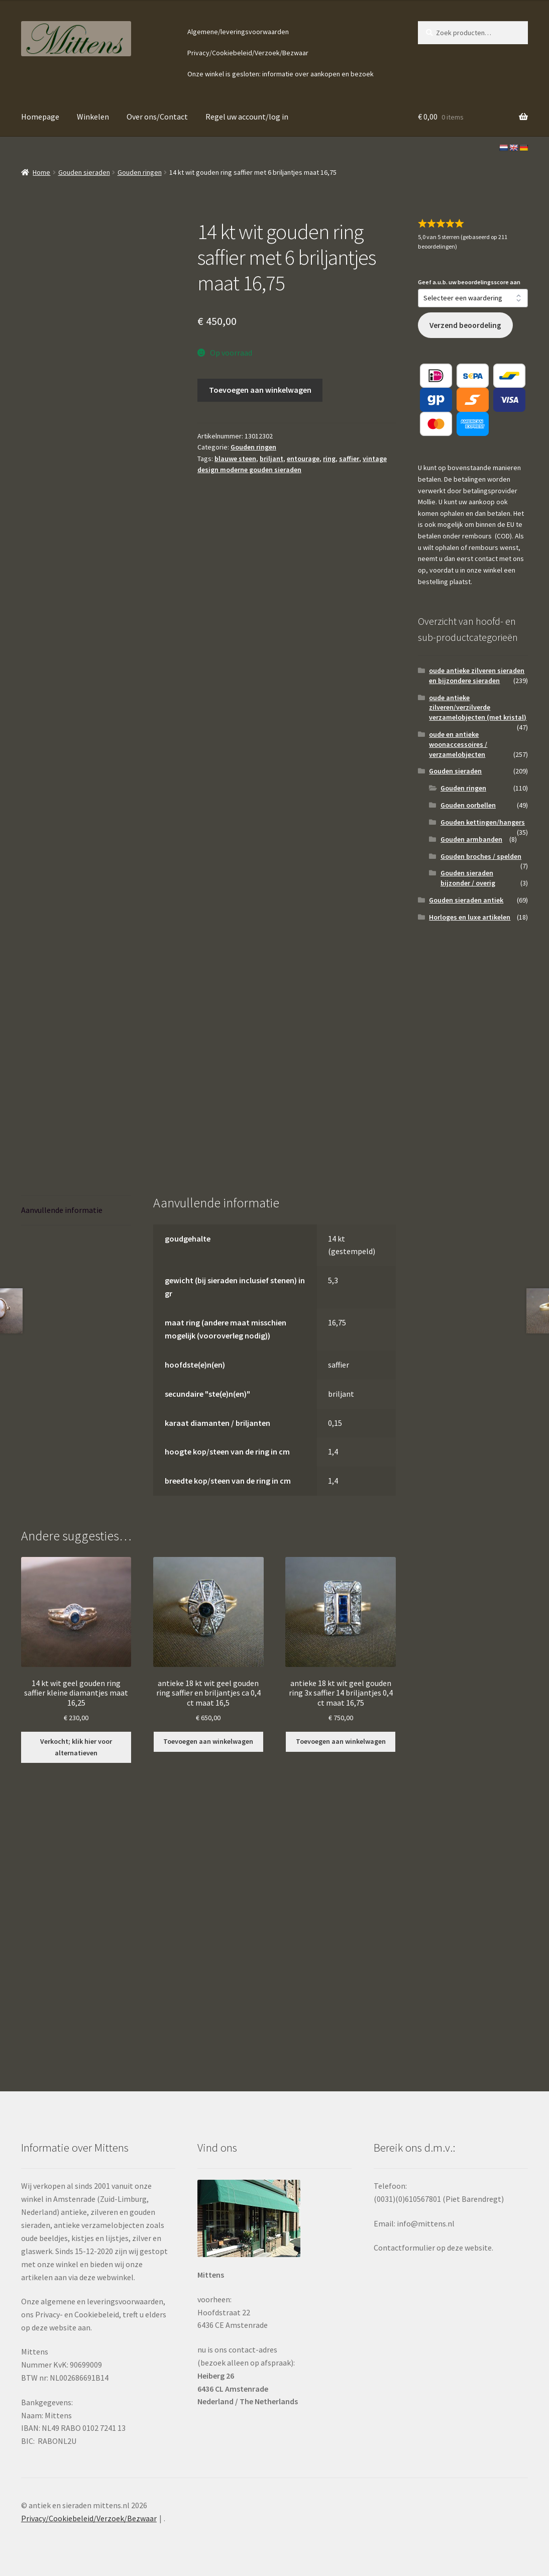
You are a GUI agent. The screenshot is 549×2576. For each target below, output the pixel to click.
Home (41, 172)
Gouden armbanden (471, 839)
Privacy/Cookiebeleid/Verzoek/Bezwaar (247, 52)
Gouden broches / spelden (481, 856)
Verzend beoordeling (465, 325)
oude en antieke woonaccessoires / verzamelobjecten (458, 744)
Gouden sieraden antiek (466, 900)
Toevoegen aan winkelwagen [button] (208, 1741)
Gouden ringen (140, 172)
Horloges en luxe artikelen (469, 917)
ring (329, 458)
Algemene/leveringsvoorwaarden (238, 31)
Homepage (40, 116)
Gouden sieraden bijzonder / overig (468, 877)
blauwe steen (235, 458)
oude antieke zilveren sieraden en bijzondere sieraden (476, 675)
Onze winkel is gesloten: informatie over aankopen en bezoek (280, 73)
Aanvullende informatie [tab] (61, 1210)
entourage (303, 458)
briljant (271, 458)
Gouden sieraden (84, 172)
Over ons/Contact (157, 116)
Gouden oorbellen (468, 805)
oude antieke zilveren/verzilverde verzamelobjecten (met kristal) (477, 707)
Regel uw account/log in (246, 116)
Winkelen (93, 116)
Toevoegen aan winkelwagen (260, 390)
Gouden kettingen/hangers (483, 822)
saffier (349, 458)
